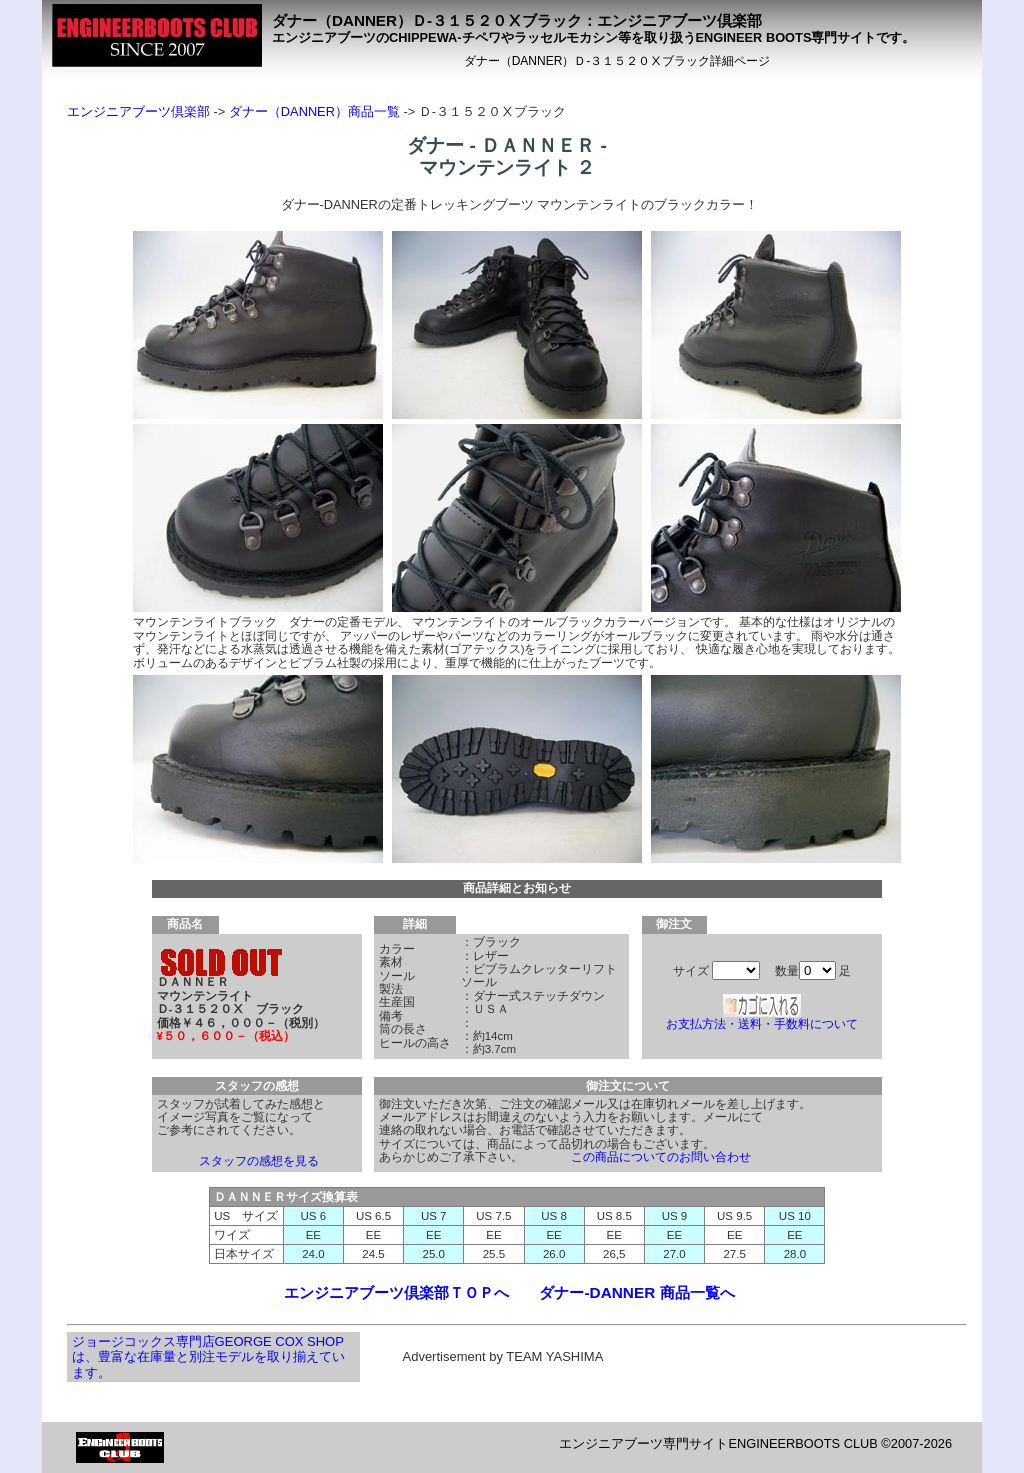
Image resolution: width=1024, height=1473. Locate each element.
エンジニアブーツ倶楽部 (138, 111)
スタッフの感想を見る (259, 1161)
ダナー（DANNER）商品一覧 (314, 111)
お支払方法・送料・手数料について (762, 1024)
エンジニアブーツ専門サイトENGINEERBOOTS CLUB (718, 1443)
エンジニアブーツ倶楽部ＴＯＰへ (396, 1292)
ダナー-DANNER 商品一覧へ (636, 1292)
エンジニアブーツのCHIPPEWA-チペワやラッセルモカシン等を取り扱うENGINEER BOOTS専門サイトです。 (593, 37)
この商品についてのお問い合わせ (661, 1157)
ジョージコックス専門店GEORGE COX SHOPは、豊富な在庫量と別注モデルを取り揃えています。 (208, 1356)
